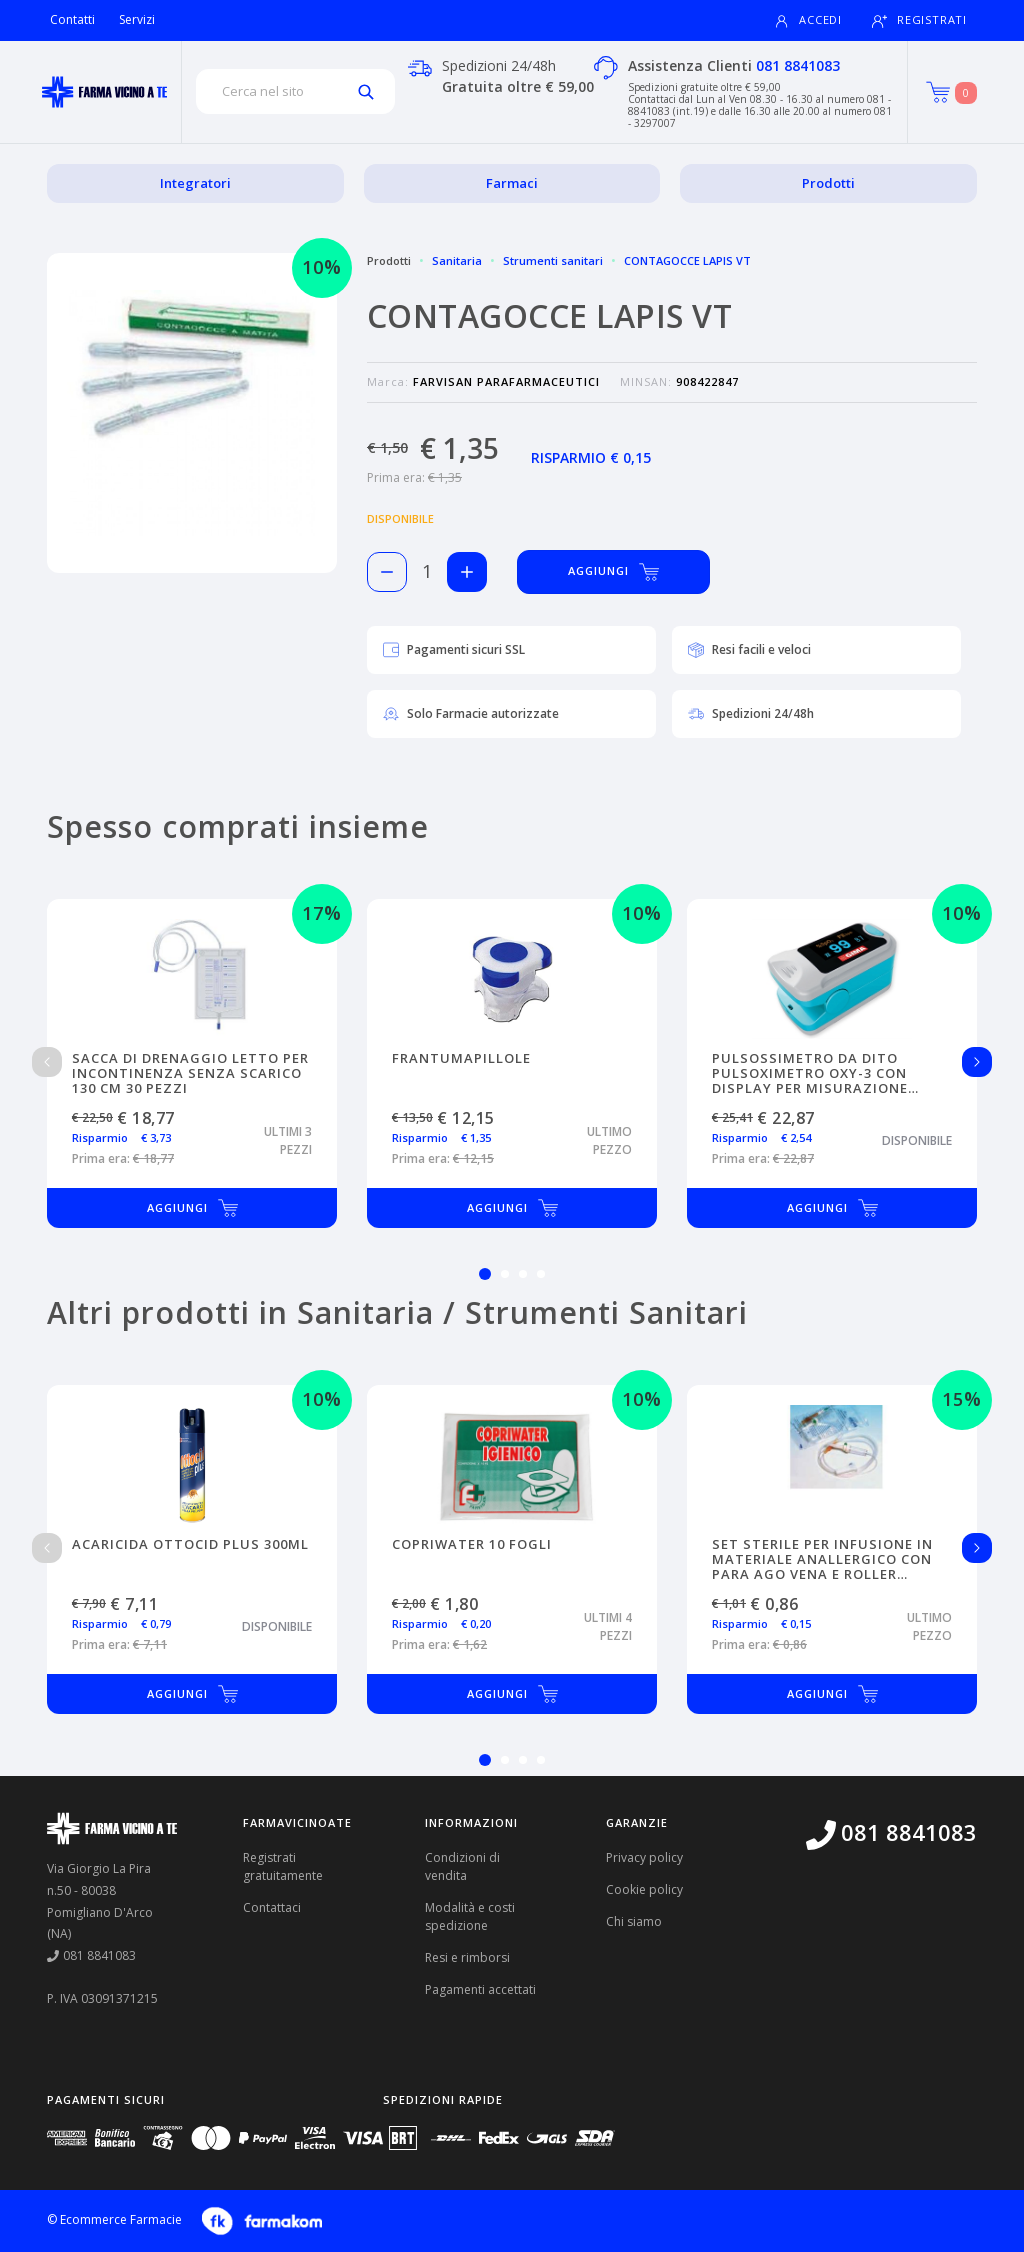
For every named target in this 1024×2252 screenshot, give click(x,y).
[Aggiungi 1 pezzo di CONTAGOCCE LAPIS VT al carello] (467, 572)
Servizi (137, 19)
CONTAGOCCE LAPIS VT (687, 260)
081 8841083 (798, 65)
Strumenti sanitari (553, 260)
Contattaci (272, 1907)
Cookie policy (644, 1889)
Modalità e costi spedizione (470, 1916)
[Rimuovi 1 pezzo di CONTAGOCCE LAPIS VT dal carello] (387, 572)
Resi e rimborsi (467, 1957)
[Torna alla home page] (104, 92)
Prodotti (828, 183)
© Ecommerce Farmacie (114, 2219)
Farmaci (512, 183)
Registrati (919, 20)
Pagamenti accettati (480, 1989)
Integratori (195, 183)
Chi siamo (634, 1921)
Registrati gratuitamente (283, 1866)
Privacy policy (644, 1857)
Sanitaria (457, 260)
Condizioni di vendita (462, 1866)
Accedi (808, 20)
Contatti (72, 19)
